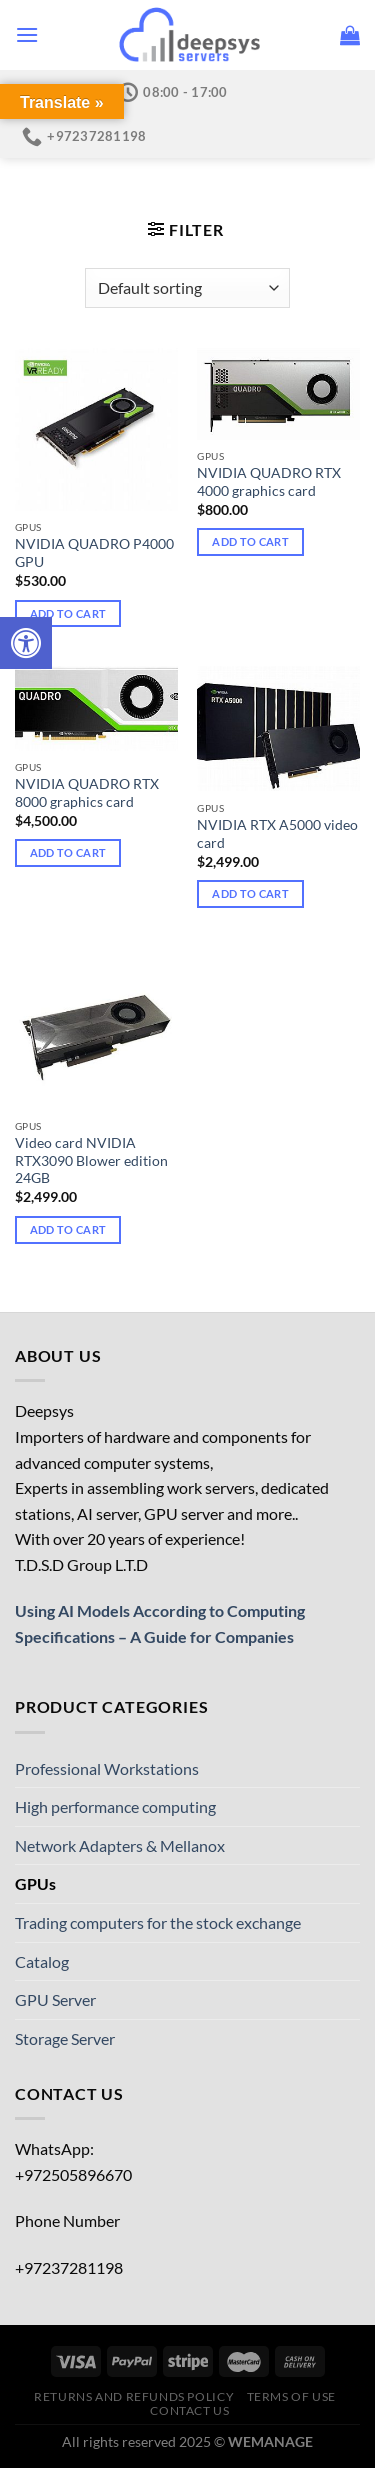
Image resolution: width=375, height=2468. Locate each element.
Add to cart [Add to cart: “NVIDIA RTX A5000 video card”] (250, 893)
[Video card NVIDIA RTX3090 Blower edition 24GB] (96, 1028)
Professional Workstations (107, 1768)
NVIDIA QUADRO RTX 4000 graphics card (269, 482)
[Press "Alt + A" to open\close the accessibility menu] (26, 643)
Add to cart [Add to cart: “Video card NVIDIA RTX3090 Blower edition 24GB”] (68, 1229)
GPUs (35, 1883)
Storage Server (65, 2038)
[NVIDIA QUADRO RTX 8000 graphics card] (96, 708)
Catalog (191, 192)
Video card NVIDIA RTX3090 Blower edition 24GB (91, 1160)
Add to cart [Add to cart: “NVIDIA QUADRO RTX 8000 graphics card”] (68, 852)
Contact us (189, 2410)
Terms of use (291, 2396)
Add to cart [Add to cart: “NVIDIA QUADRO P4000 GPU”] (68, 613)
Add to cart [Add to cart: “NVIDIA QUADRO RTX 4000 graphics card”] (250, 541)
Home (108, 192)
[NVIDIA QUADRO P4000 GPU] (96, 429)
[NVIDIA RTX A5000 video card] (278, 728)
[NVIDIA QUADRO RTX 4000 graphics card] (278, 394)
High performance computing (115, 1806)
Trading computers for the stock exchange (158, 1922)
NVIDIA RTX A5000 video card (277, 834)
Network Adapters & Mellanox (120, 1845)
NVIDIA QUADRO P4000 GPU (94, 553)
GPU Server (55, 1999)
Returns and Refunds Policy (134, 2396)
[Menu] (27, 34)
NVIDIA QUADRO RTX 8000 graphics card (87, 793)
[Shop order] (187, 288)
